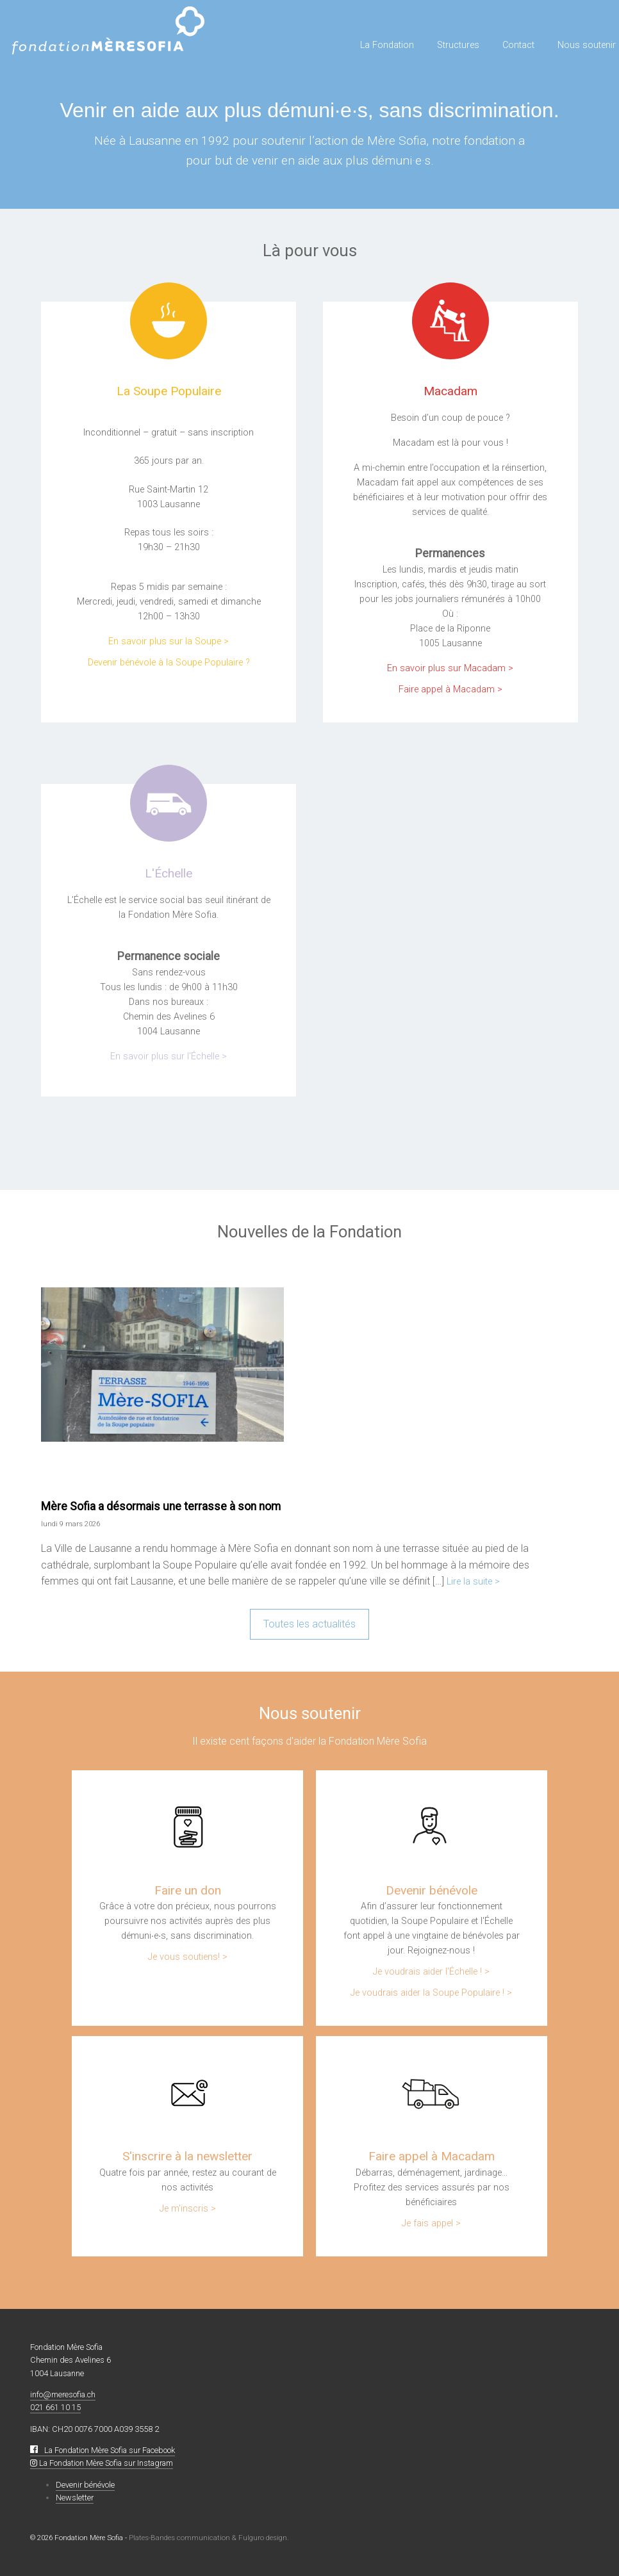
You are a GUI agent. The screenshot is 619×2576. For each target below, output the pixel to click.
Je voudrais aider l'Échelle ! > (431, 1971)
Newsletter (75, 2497)
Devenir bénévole (85, 2485)
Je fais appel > (431, 2223)
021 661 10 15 (55, 2407)
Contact (518, 45)
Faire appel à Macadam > (450, 689)
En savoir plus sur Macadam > (450, 668)
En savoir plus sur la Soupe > (168, 641)
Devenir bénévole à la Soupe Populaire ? (169, 662)
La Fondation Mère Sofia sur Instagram (101, 2463)
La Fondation (387, 45)
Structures (458, 45)
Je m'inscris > (188, 2208)
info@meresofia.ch (62, 2394)
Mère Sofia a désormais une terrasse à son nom (161, 1506)
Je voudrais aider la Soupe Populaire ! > (431, 1992)
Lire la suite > (473, 1581)
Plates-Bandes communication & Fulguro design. (209, 2537)
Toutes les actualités (309, 1624)
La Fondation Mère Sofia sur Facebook (102, 2450)
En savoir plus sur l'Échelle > (168, 1056)
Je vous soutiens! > (187, 1957)
